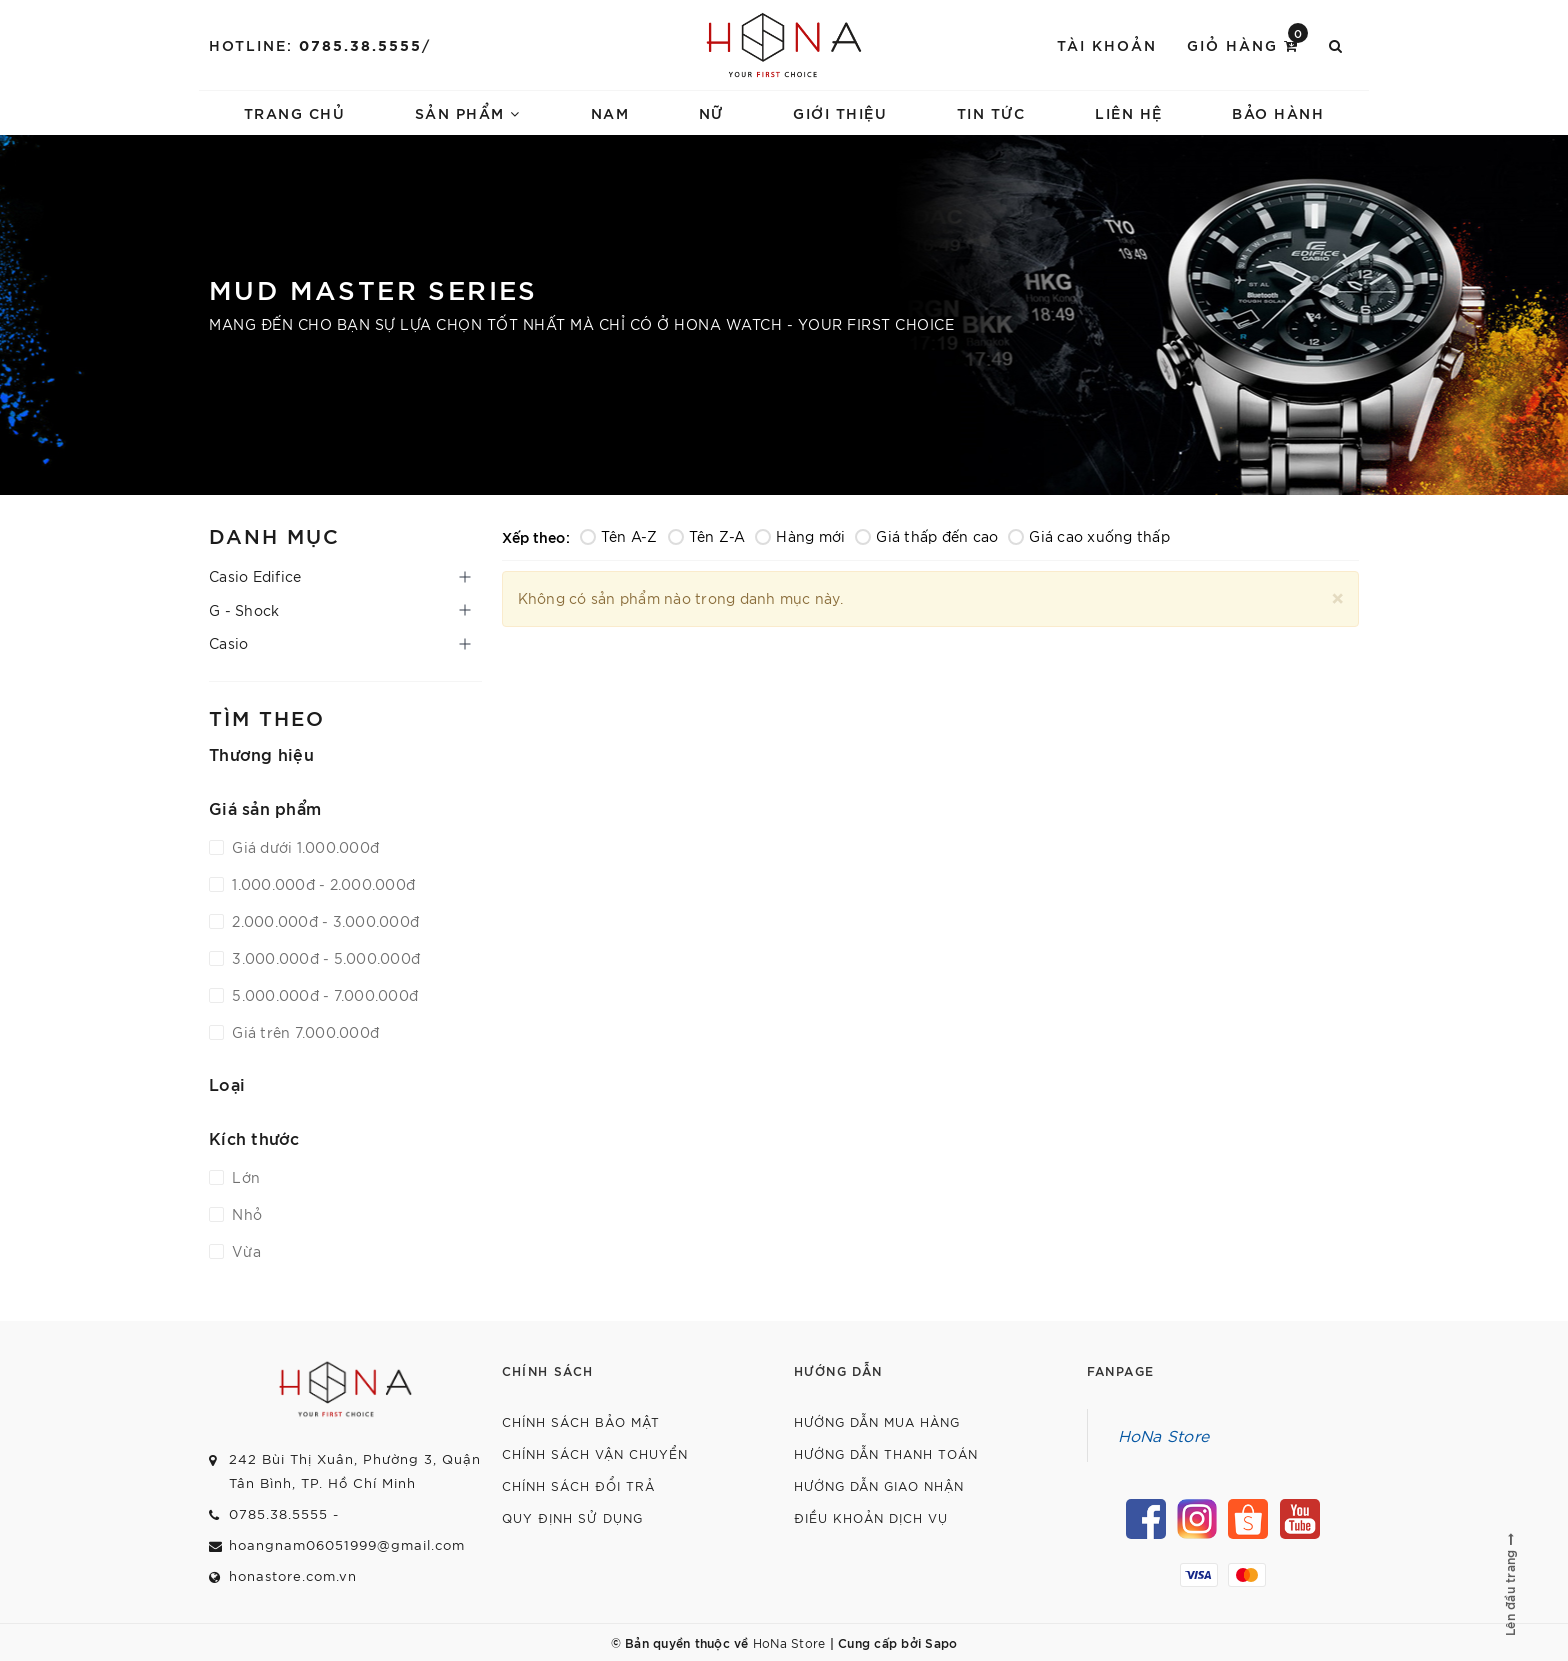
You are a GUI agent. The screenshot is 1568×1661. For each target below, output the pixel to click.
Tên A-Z (619, 536)
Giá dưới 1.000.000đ (303, 847)
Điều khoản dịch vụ (871, 1517)
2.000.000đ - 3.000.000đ (323, 921)
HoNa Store (1164, 1435)
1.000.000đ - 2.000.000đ (321, 884)
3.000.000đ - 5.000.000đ (324, 958)
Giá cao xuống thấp (1089, 536)
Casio (228, 643)
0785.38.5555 (360, 44)
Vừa (244, 1251)
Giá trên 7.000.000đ (303, 1032)
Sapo (941, 1642)
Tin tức (991, 112)
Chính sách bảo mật (581, 1421)
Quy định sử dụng (572, 1517)
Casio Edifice (255, 576)
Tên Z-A (707, 536)
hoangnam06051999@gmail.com (347, 1544)
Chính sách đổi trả (578, 1485)
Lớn (244, 1177)
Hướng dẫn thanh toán (886, 1453)
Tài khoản (1107, 44)
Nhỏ (245, 1214)
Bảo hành (1278, 112)
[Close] (1337, 595)
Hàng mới (800, 536)
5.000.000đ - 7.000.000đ (323, 995)
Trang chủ (295, 112)
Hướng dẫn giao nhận (879, 1485)
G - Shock (244, 610)
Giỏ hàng (1247, 43)
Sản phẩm (468, 112)
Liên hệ (1129, 112)
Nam (610, 112)
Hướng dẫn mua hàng (877, 1421)
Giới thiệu (840, 112)
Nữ (711, 112)
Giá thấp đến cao (926, 536)
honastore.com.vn (293, 1575)
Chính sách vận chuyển (595, 1453)
